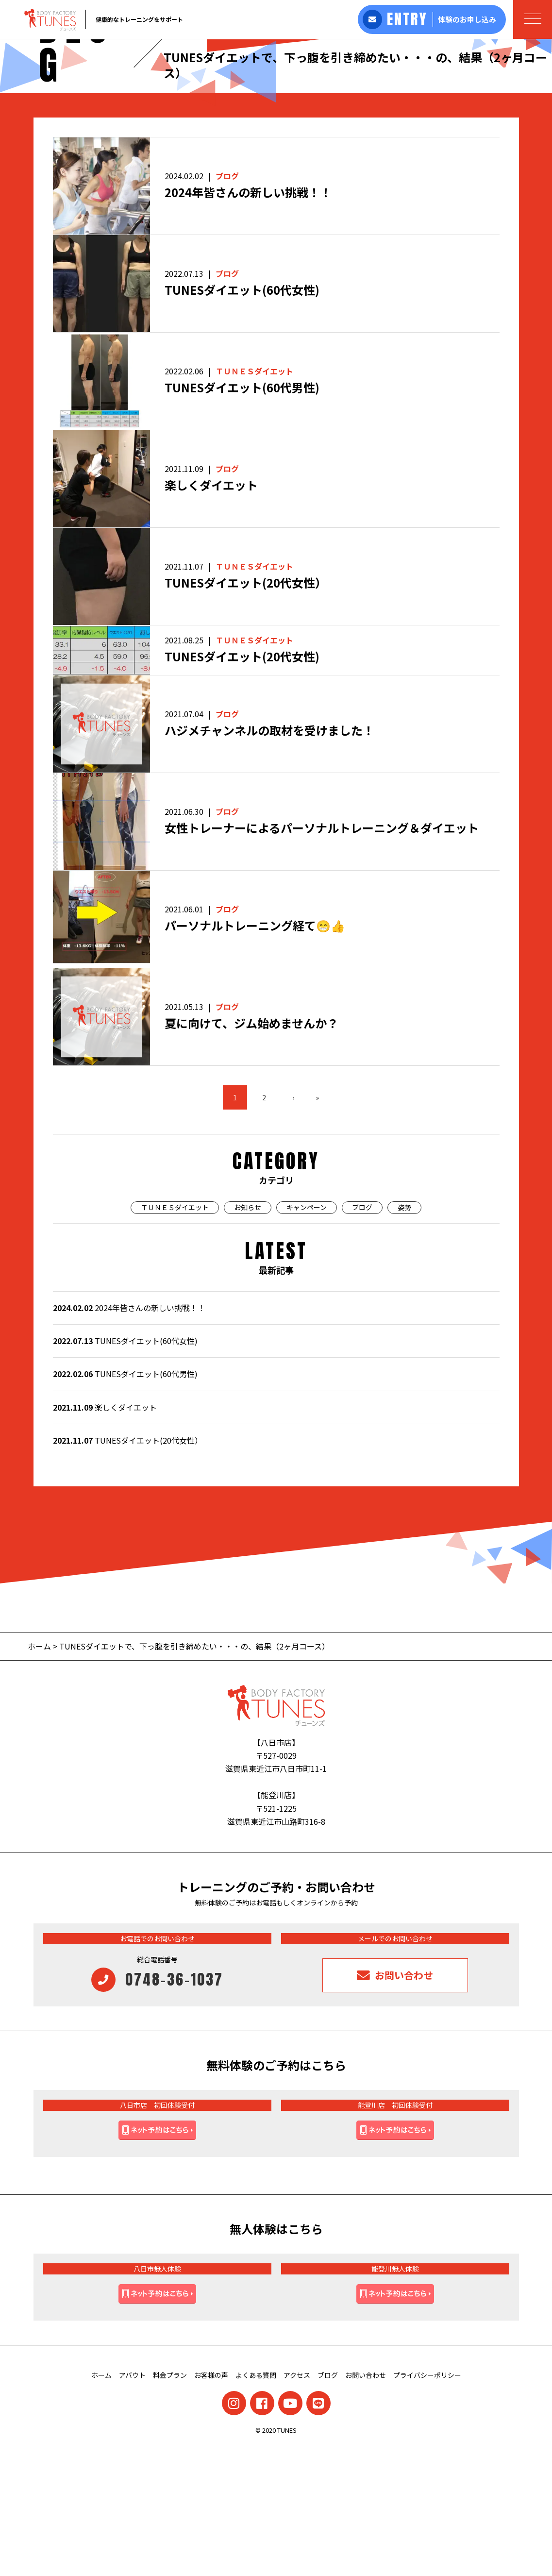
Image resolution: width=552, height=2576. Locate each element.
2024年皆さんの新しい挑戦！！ (248, 320)
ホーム (39, 1774)
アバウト (132, 2503)
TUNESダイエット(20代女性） (246, 711)
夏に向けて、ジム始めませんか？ (251, 1151)
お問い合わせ (365, 2503)
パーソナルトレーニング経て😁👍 (255, 1053)
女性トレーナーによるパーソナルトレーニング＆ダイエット (322, 956)
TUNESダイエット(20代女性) (242, 784)
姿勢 (404, 1335)
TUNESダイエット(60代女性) (242, 418)
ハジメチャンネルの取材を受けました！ (269, 858)
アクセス (297, 2503)
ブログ (227, 304)
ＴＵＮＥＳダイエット (254, 499)
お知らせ (247, 1335)
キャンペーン (306, 1335)
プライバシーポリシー (427, 2503)
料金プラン (170, 2503)
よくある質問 (255, 2503)
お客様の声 (211, 2503)
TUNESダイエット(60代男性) (242, 515)
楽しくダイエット (211, 613)
